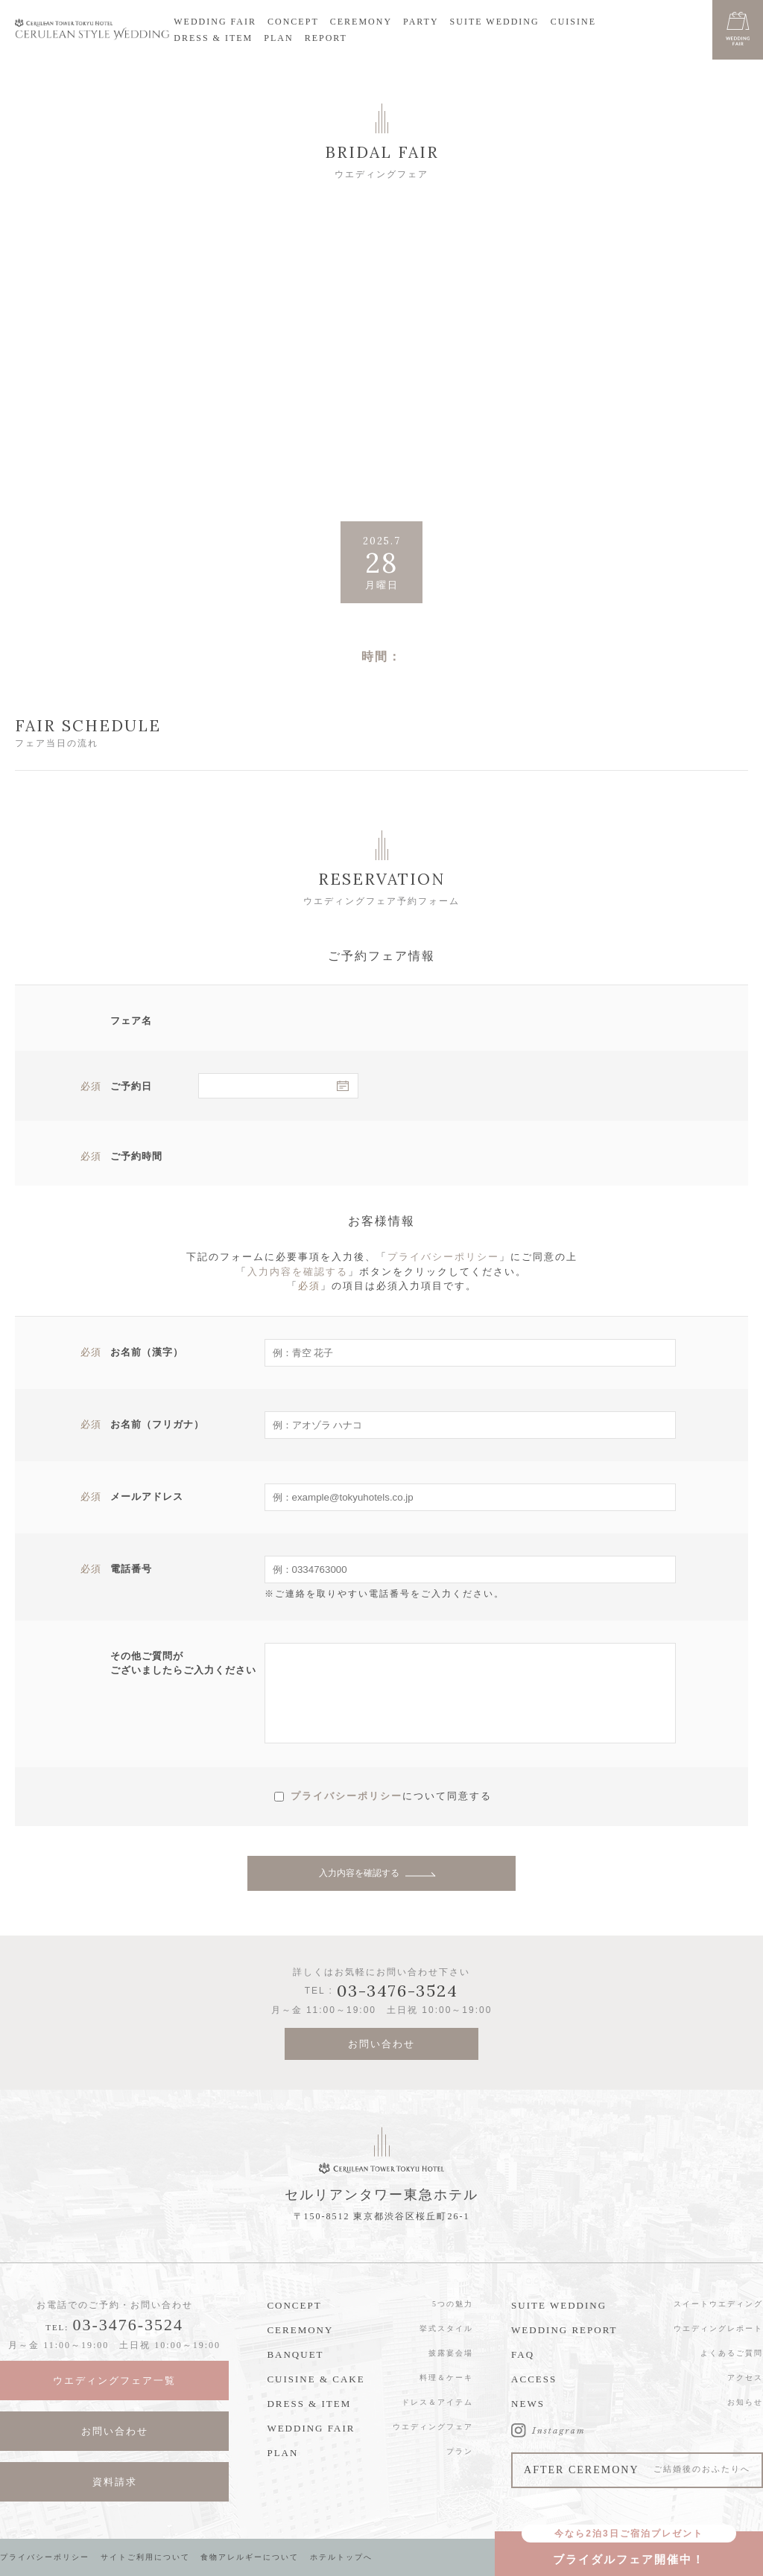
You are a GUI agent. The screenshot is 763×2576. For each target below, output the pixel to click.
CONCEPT (293, 21)
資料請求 (114, 2481)
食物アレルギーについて (249, 2557)
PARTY (421, 21)
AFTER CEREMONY (637, 2469)
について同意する (447, 1795)
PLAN (278, 38)
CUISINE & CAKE (315, 2379)
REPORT (326, 38)
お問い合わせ (381, 2043)
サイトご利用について (145, 2557)
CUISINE (573, 21)
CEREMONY (361, 21)
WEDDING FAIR (215, 21)
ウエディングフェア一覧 (114, 2380)
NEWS (528, 2403)
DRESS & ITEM (213, 38)
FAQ (522, 2354)
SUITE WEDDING (494, 21)
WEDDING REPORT (564, 2329)
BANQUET (295, 2354)
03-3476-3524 (127, 2324)
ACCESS (534, 2379)
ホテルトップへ (341, 2557)
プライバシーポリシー (443, 1256)
